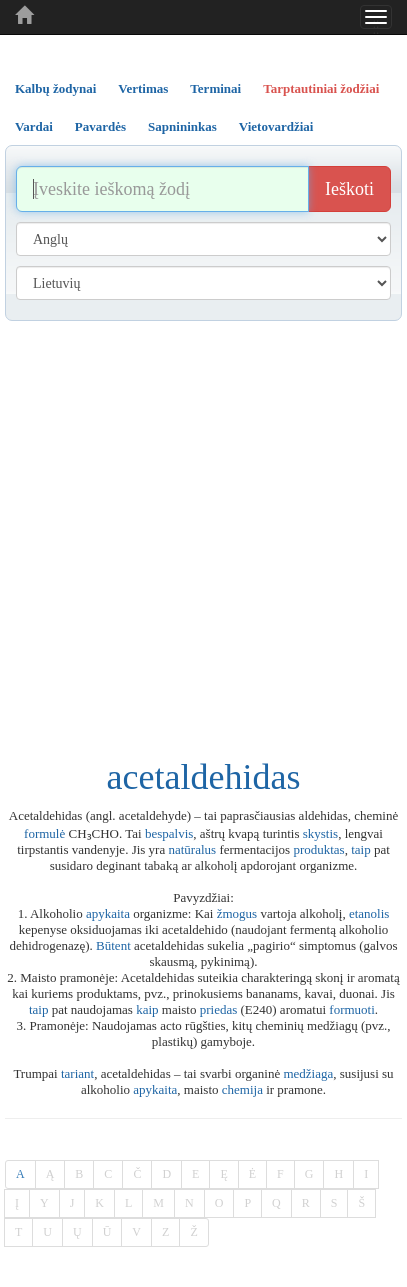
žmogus (237, 913)
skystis (320, 833)
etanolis (369, 913)
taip (361, 849)
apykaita (108, 913)
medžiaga (308, 1073)
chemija (242, 1089)
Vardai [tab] (34, 126)
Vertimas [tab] (143, 88)
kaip (147, 1009)
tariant (77, 1073)
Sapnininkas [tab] (182, 126)
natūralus (192, 849)
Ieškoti (349, 189)
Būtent (113, 945)
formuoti (352, 1009)
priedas (219, 1009)
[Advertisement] (198, 529)
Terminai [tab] (215, 88)
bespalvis (169, 833)
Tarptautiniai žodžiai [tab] (321, 88)
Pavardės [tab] (100, 126)
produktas (318, 849)
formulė (44, 833)
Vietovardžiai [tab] (276, 126)
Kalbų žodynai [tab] (55, 88)
